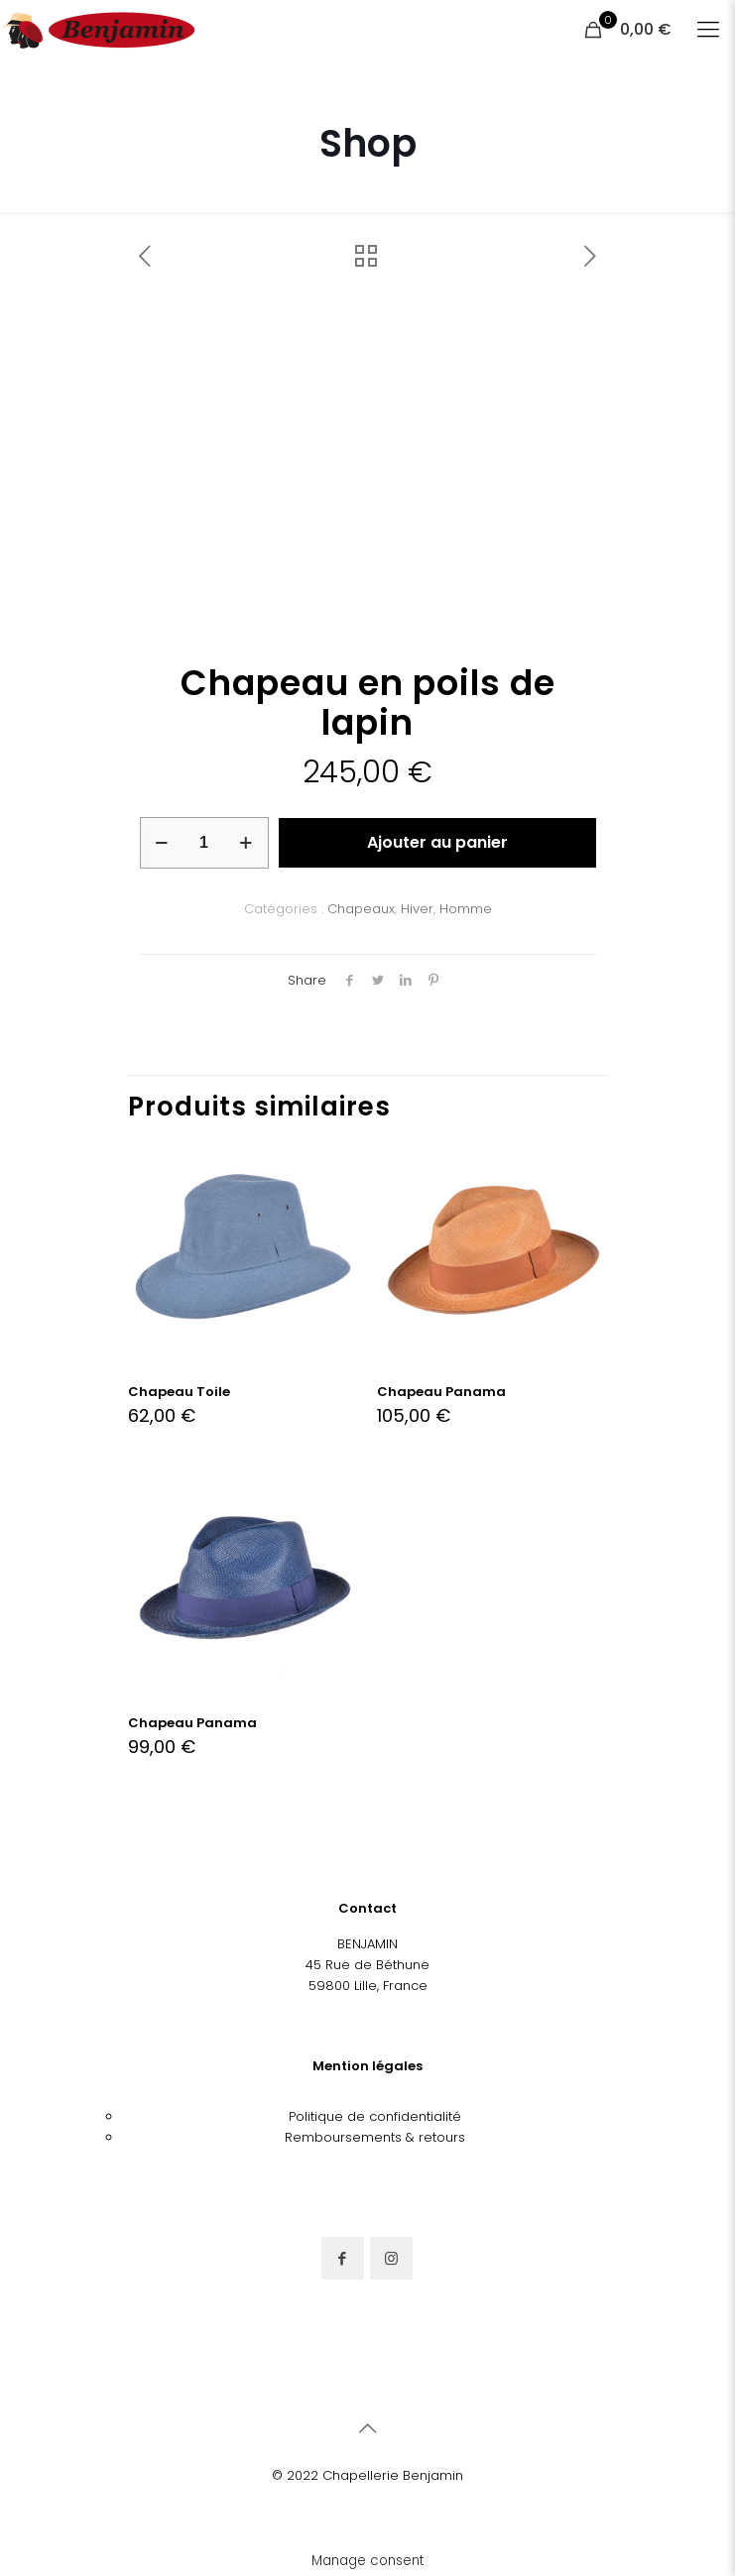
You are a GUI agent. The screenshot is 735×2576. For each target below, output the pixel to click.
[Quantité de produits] (204, 843)
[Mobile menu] (708, 30)
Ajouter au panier (437, 842)
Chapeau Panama (441, 1391)
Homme (465, 908)
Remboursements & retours (375, 2137)
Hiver (417, 908)
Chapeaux (361, 908)
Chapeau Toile (179, 1391)
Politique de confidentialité (375, 2116)
